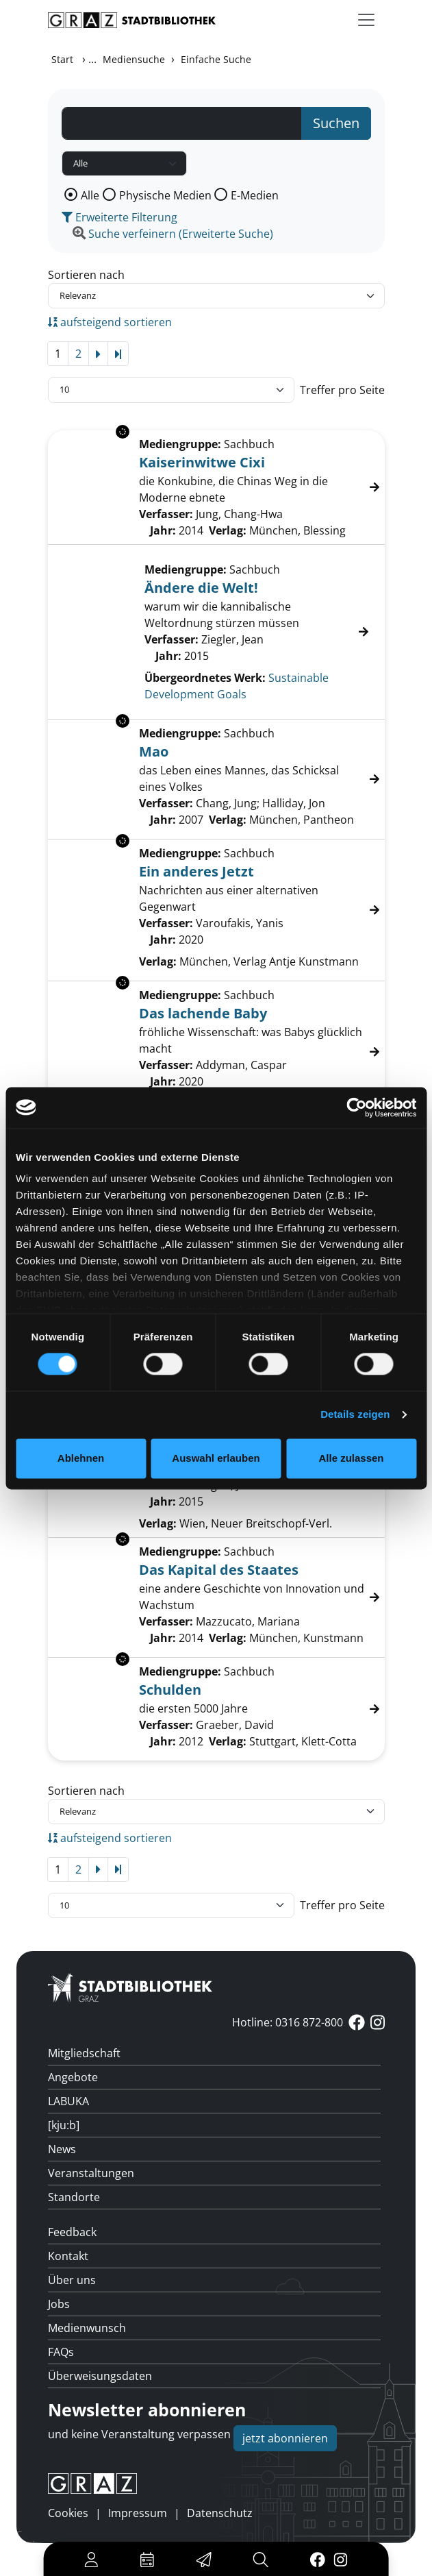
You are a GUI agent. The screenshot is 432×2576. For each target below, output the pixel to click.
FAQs (61, 2351)
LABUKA (68, 2101)
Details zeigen (355, 1415)
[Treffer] (216, 632)
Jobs (59, 2303)
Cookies (68, 2512)
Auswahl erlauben (215, 1458)
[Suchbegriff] (182, 123)
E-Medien (255, 195)
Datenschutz (220, 2512)
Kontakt (68, 2256)
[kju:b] (63, 2125)
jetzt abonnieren (285, 2438)
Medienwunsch (87, 2327)
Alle (90, 195)
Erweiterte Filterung (119, 217)
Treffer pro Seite (342, 389)
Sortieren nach (86, 274)
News (62, 2149)
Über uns (72, 2279)
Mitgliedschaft (84, 2053)
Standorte (74, 2197)
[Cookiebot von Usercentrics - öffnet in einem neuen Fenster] (356, 1107)
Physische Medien (165, 195)
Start (62, 59)
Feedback (72, 2232)
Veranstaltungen (91, 2173)
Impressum (137, 2512)
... (92, 58)
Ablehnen (81, 1458)
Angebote (73, 2077)
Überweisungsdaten (100, 2375)
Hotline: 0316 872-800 (287, 2022)
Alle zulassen (350, 1458)
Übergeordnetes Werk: (205, 677)
